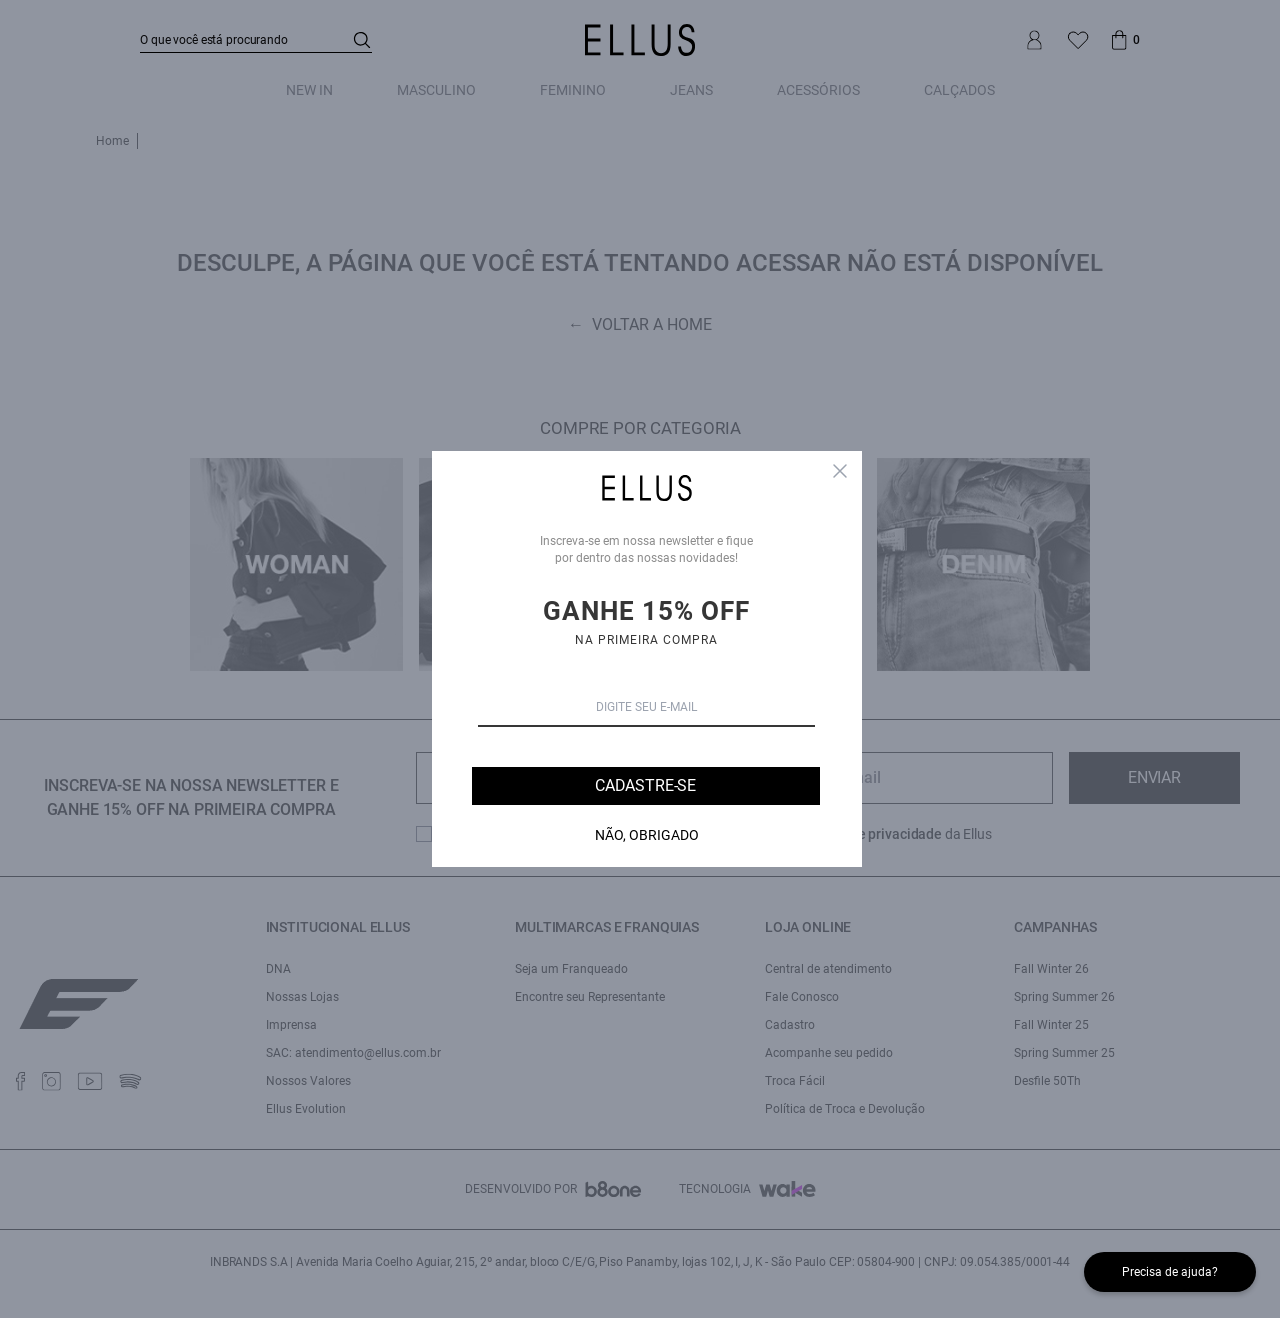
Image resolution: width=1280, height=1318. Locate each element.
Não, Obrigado (647, 835)
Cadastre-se (645, 785)
